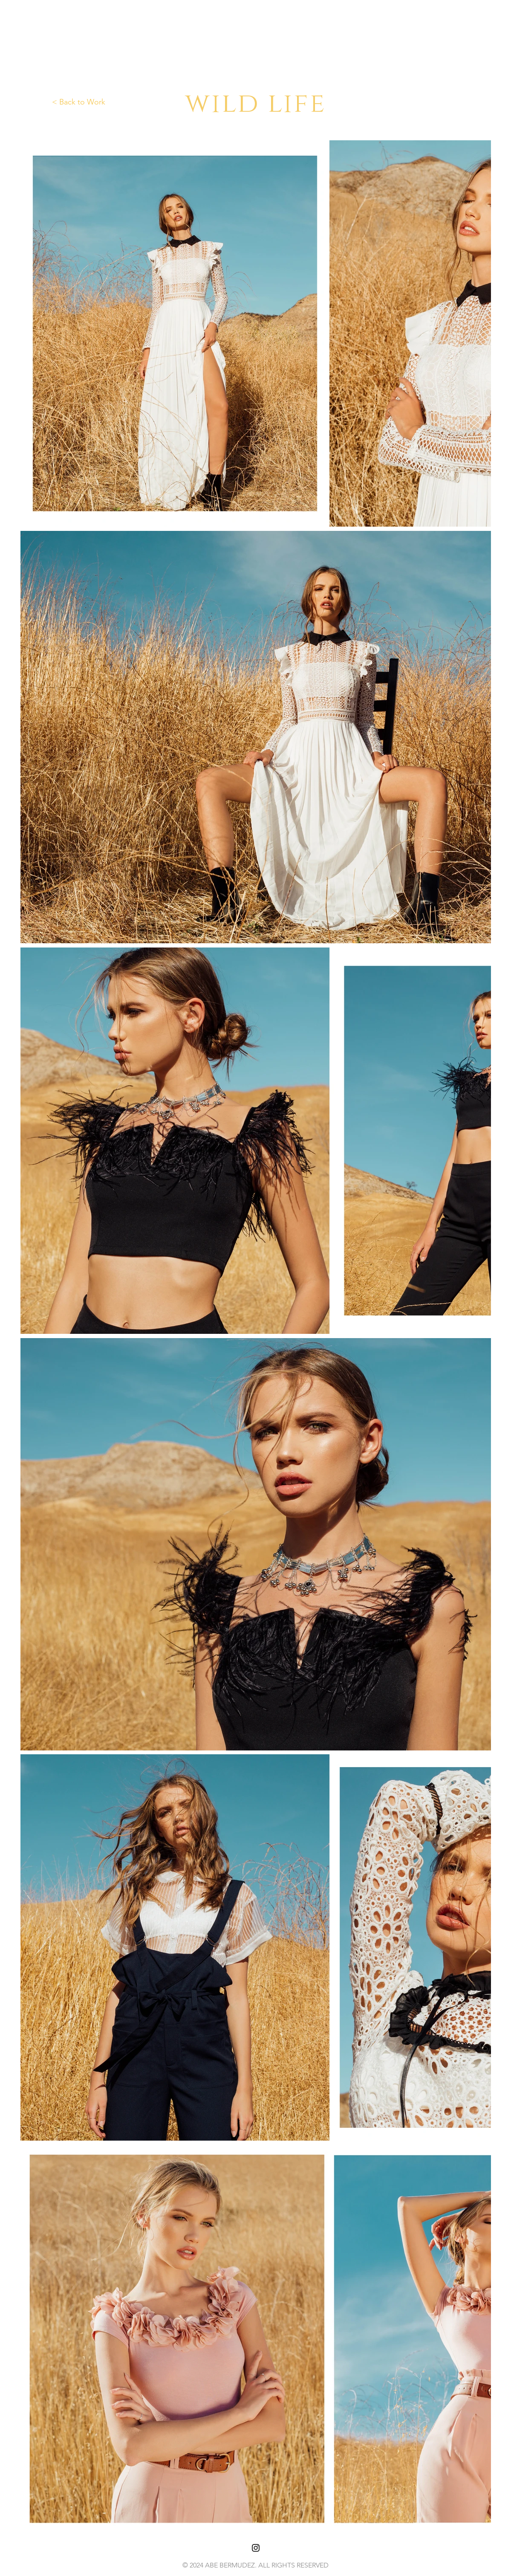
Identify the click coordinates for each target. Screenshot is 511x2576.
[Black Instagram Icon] (256, 2548)
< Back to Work (78, 102)
